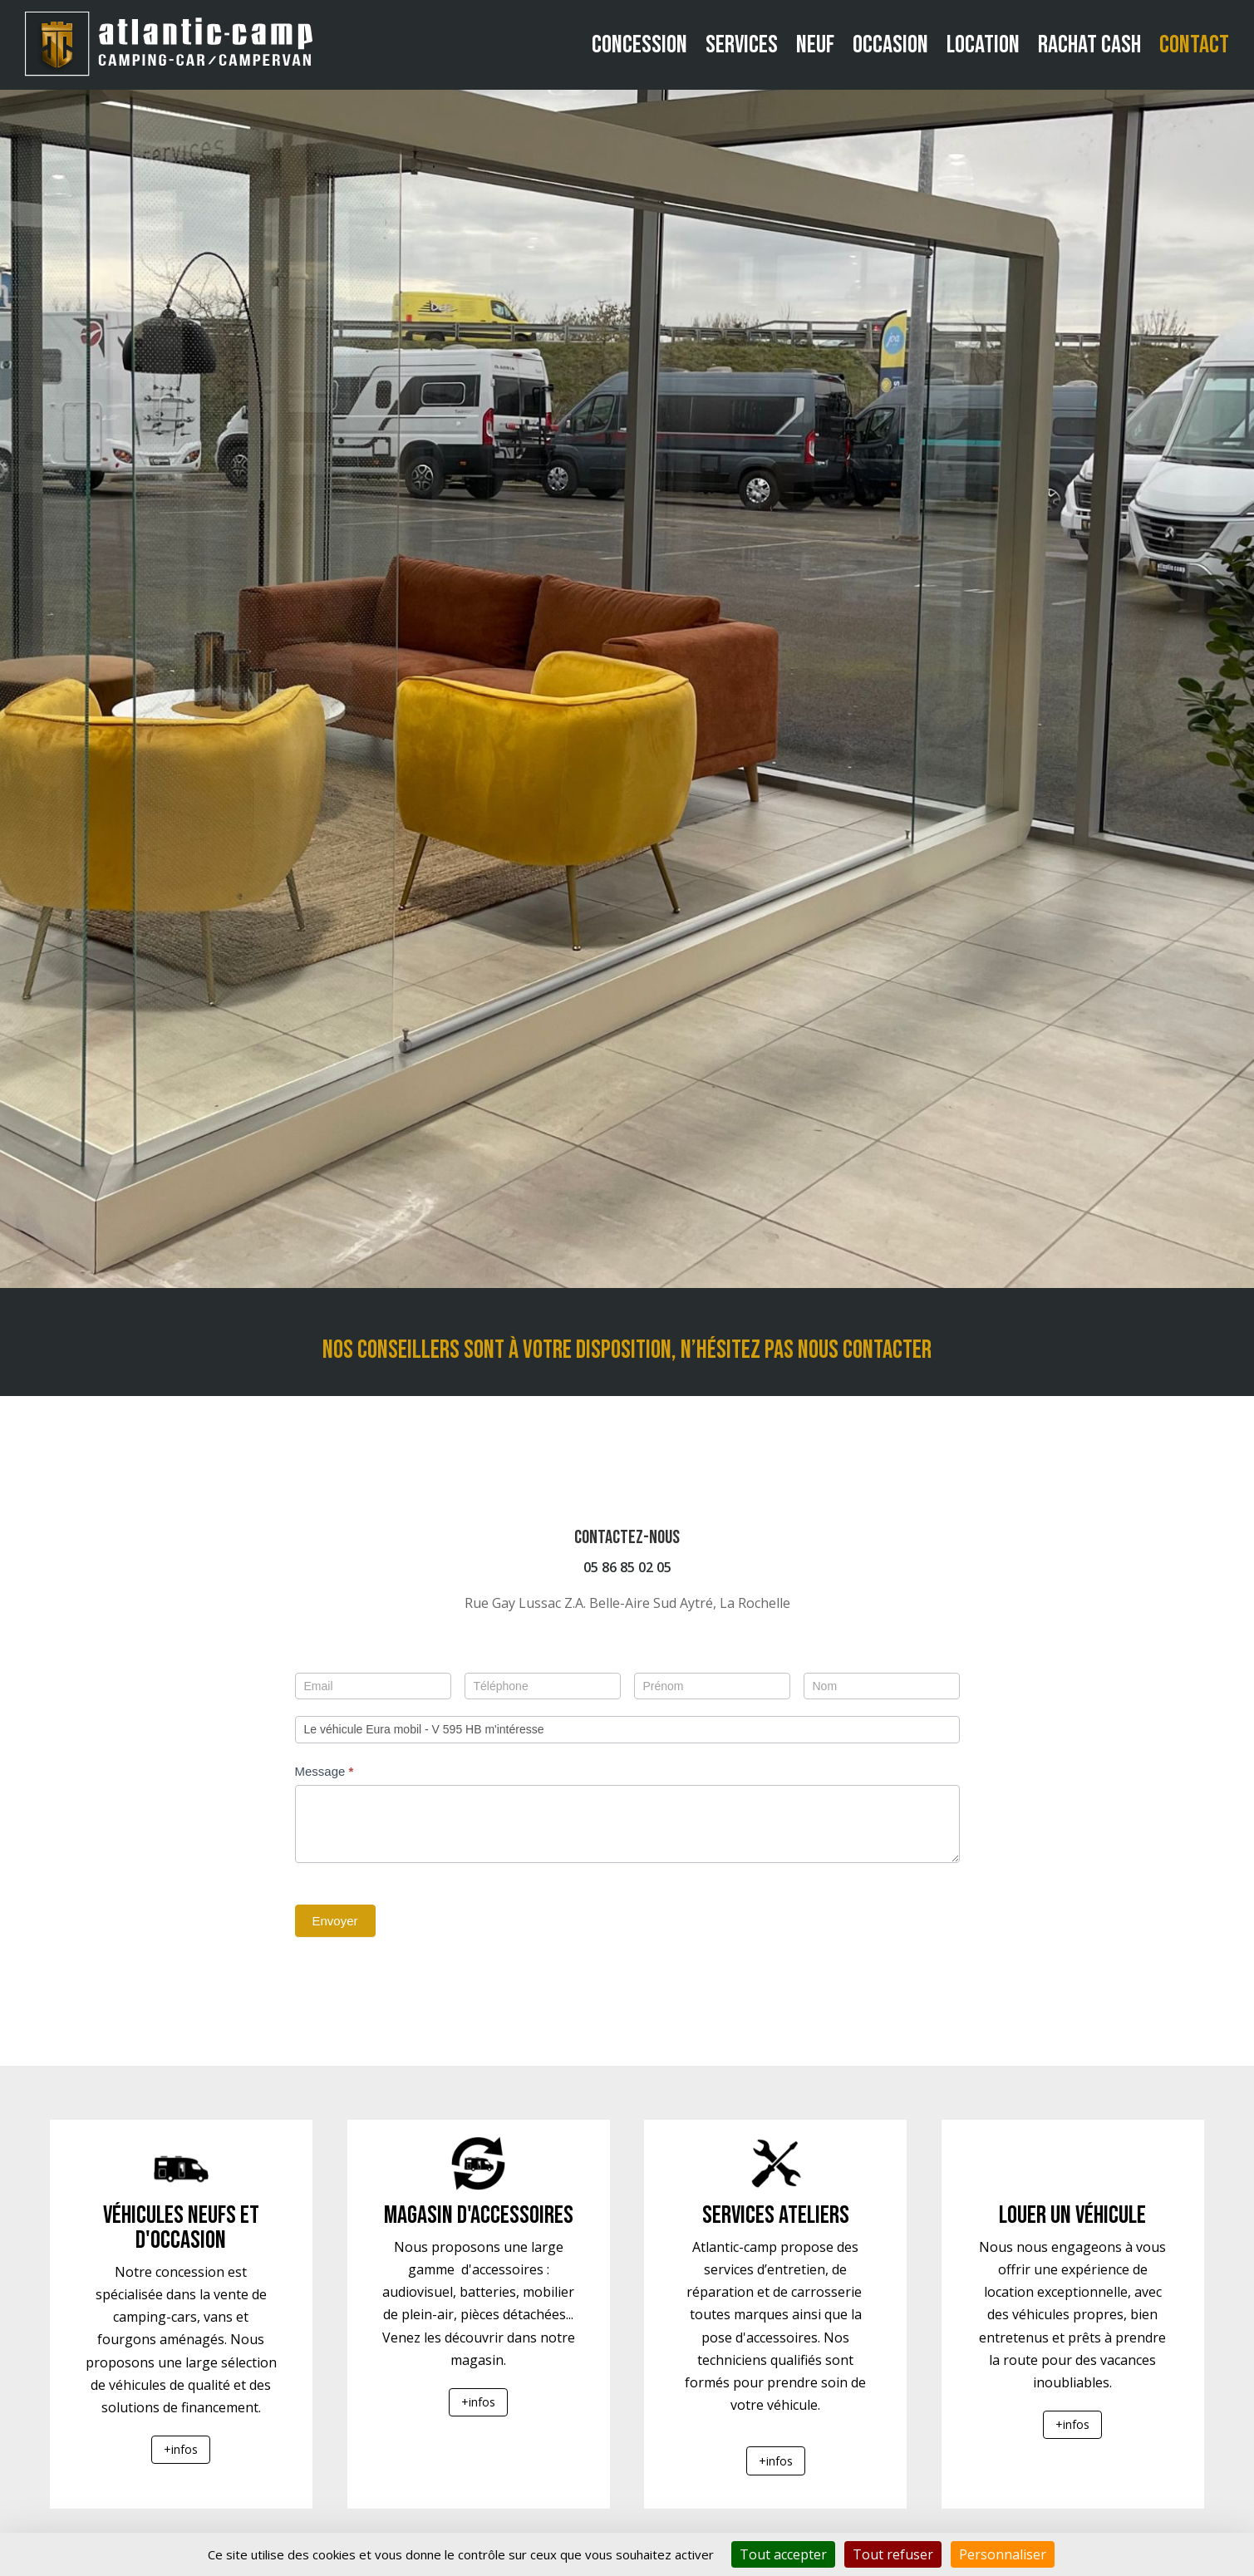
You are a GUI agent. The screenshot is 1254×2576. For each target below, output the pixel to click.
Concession (639, 45)
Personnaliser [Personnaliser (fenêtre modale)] (1002, 2554)
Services (742, 45)
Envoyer (335, 1921)
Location (983, 45)
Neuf (815, 45)
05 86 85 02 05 (627, 1567)
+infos (181, 2449)
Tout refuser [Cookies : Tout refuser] (893, 2554)
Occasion (890, 45)
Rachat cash (1089, 45)
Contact (1194, 45)
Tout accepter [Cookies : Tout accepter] (783, 2554)
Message (324, 1771)
